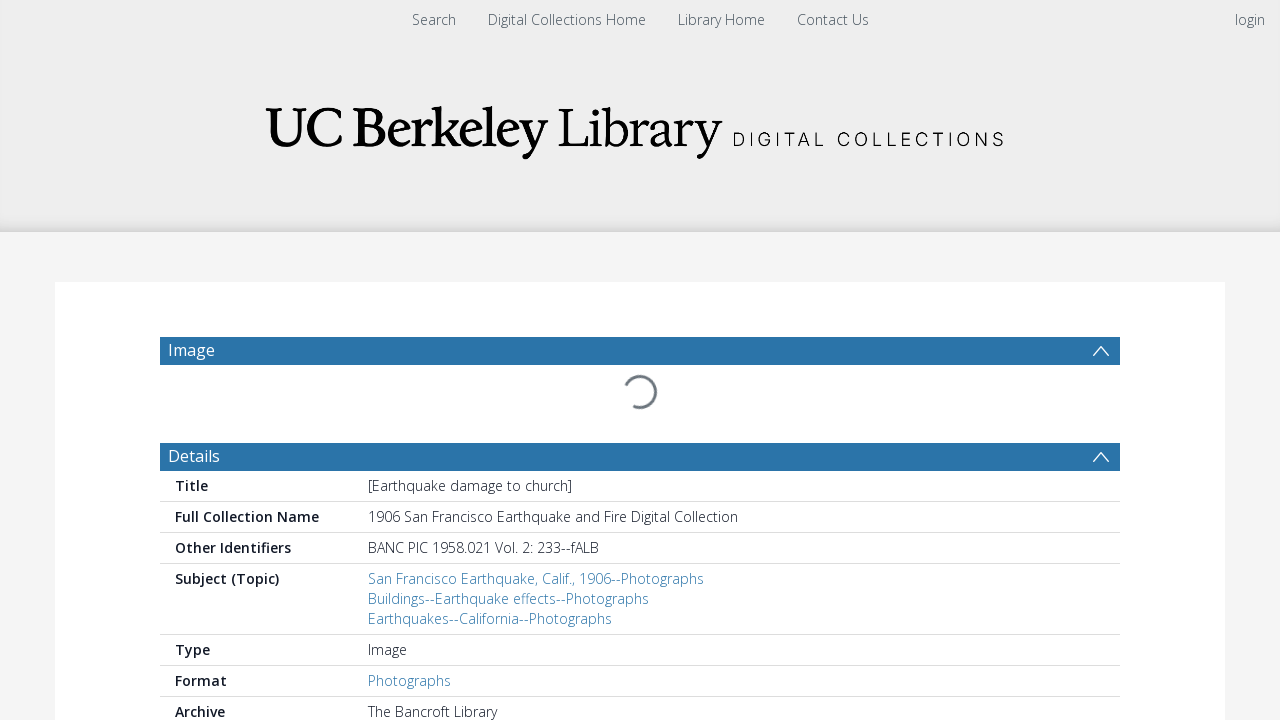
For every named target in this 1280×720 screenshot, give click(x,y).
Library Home (721, 19)
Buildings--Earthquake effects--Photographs (508, 598)
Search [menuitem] (434, 19)
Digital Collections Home (567, 19)
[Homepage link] (640, 126)
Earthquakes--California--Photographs (490, 618)
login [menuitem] (1250, 19)
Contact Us (833, 19)
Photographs (409, 680)
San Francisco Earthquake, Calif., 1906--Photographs (536, 578)
